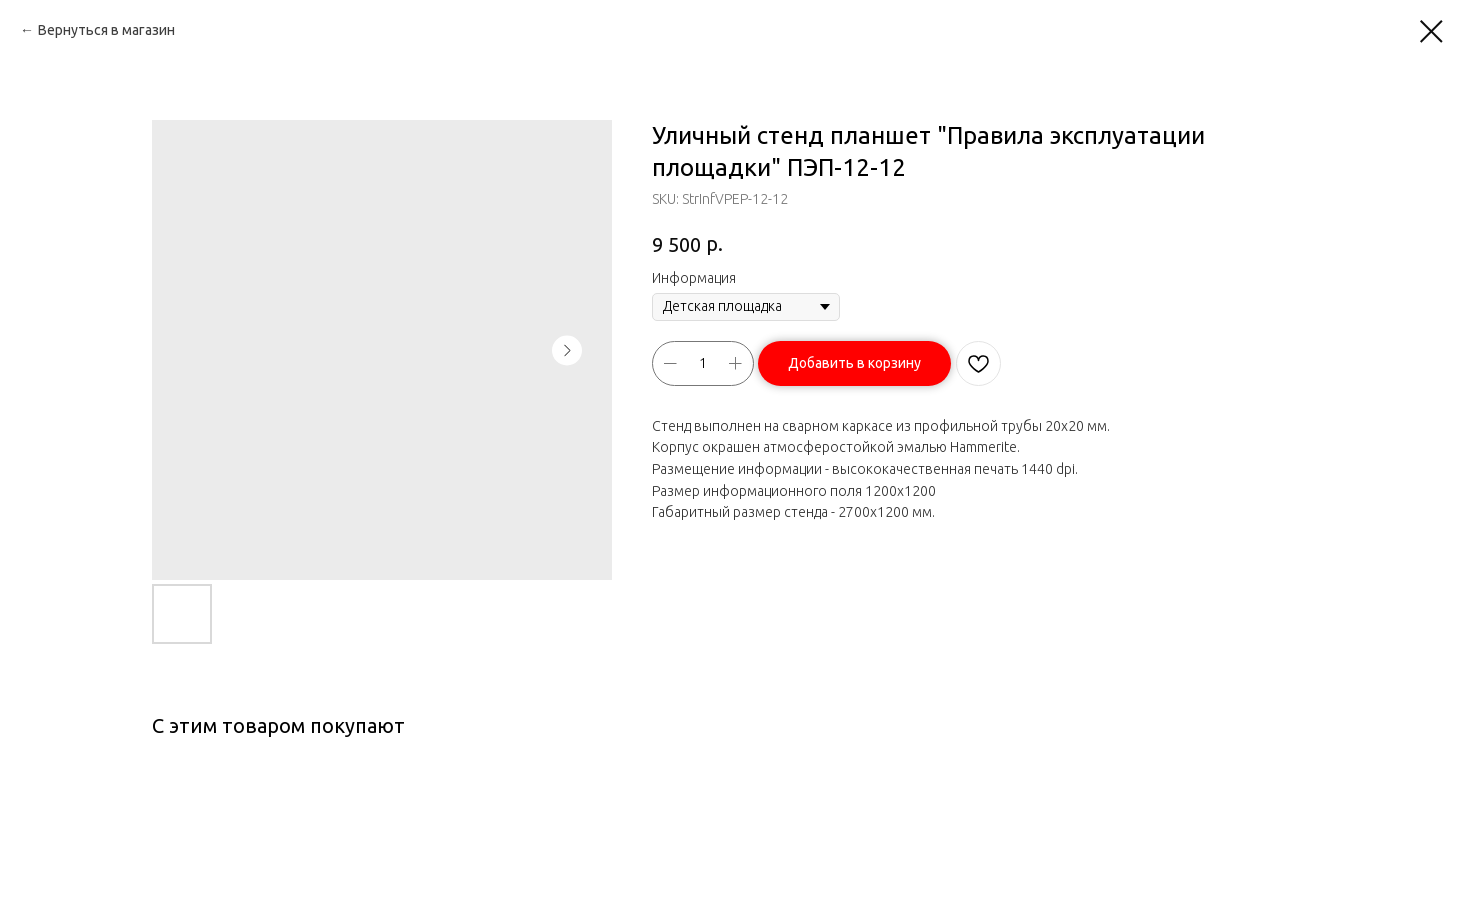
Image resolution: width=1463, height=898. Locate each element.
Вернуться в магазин (106, 30)
